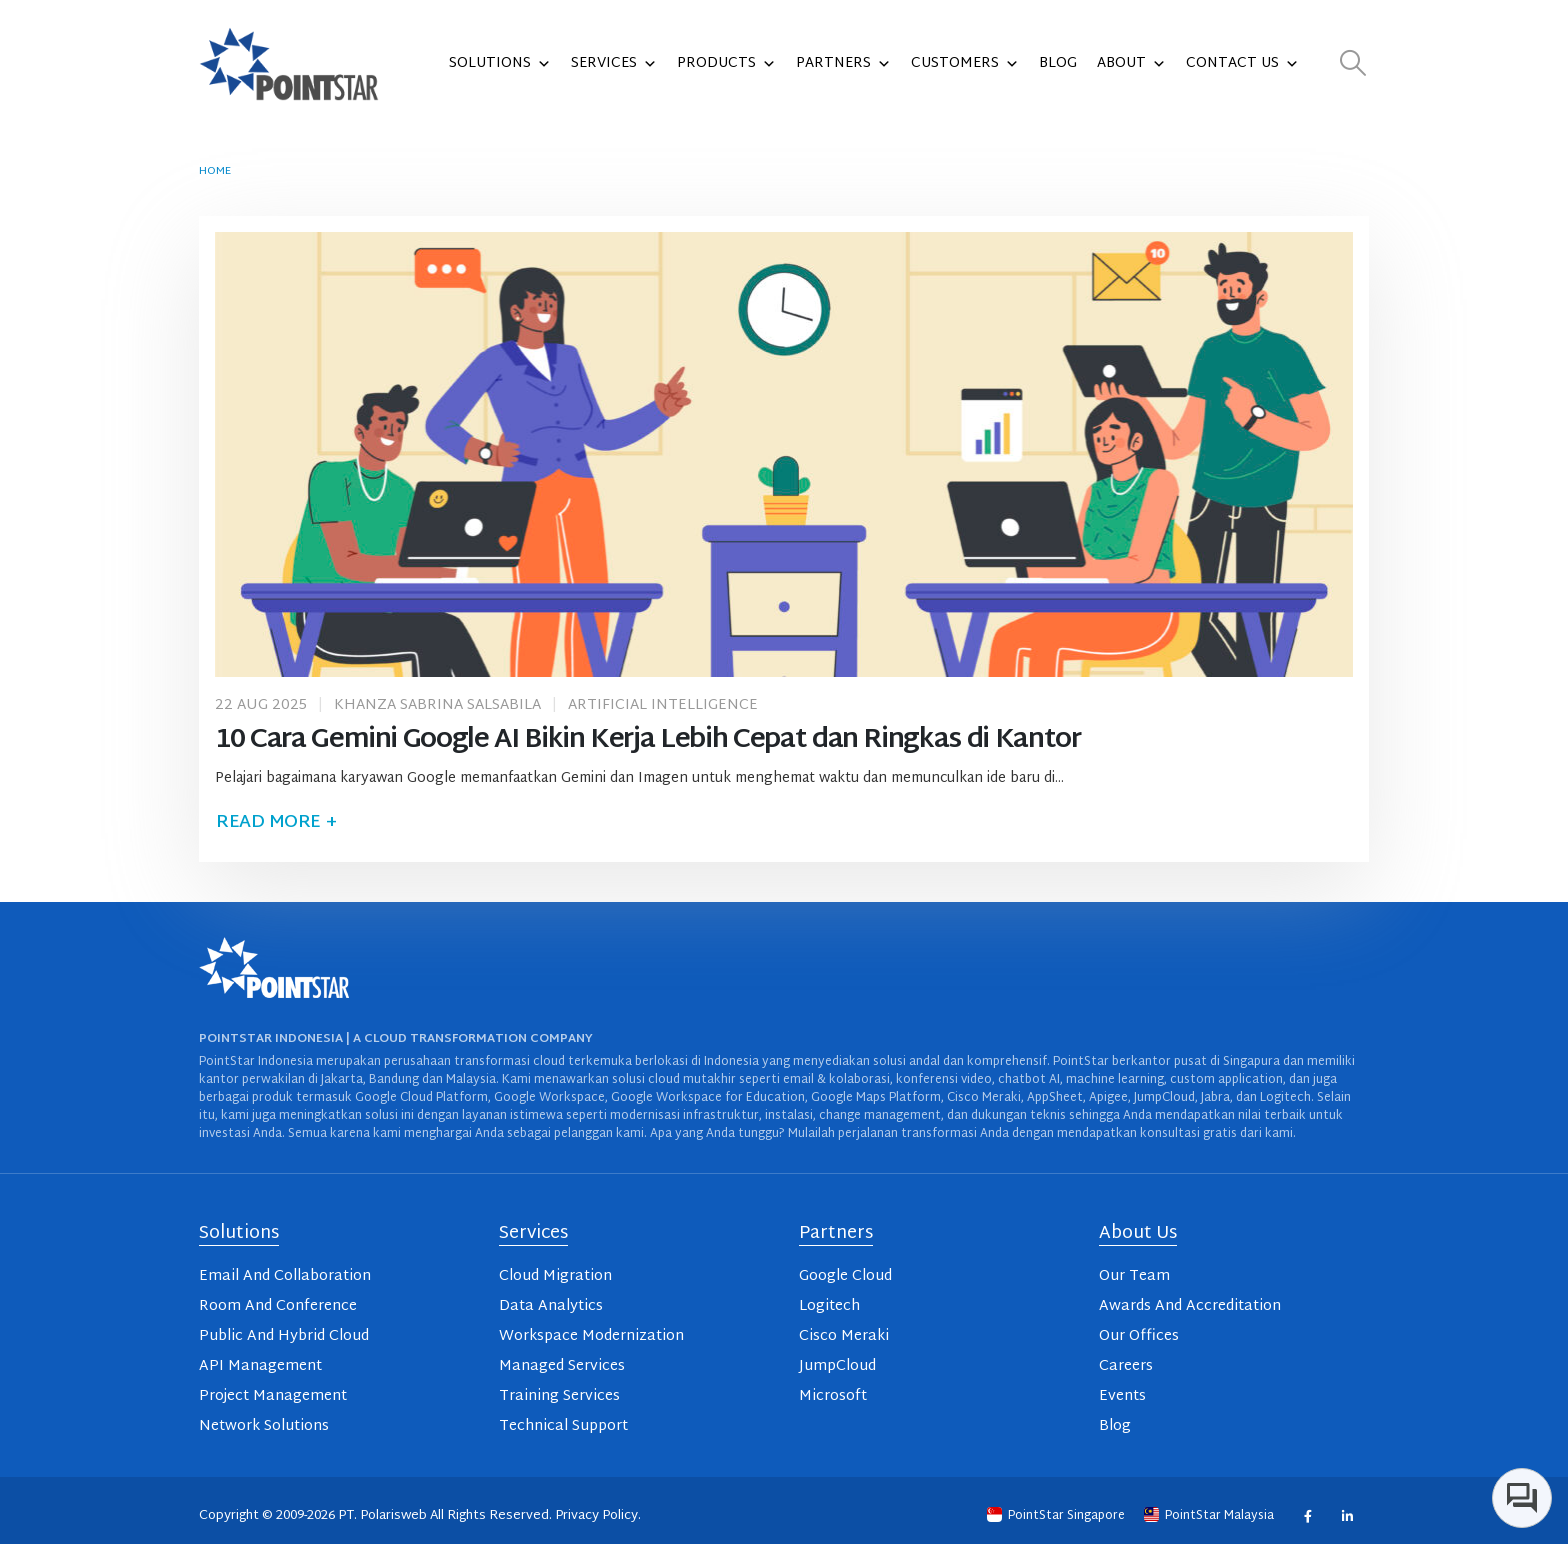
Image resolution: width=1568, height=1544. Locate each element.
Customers (965, 64)
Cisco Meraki (844, 1336)
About (1131, 64)
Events (1122, 1396)
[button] (1353, 64)
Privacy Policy (596, 1516)
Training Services (559, 1396)
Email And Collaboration (285, 1276)
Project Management (273, 1396)
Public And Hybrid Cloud (284, 1336)
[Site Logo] (289, 64)
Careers (1126, 1366)
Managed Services (562, 1366)
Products (726, 64)
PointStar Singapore (1057, 1516)
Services (614, 64)
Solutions (500, 64)
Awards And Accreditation (1190, 1306)
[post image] (784, 454)
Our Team (1134, 1276)
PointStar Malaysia (1210, 1516)
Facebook (1307, 1515)
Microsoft (833, 1396)
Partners (843, 64)
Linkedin (1346, 1515)
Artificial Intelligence (663, 705)
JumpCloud (837, 1366)
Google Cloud (845, 1276)
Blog (1058, 63)
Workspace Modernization (591, 1336)
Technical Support (563, 1426)
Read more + (276, 822)
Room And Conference (278, 1306)
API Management (260, 1366)
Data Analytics (551, 1306)
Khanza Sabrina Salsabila (437, 705)
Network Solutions (264, 1426)
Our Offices (1139, 1336)
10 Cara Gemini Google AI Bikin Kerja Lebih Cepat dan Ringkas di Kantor (648, 740)
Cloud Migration (555, 1276)
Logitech (829, 1306)
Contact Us (1242, 64)
